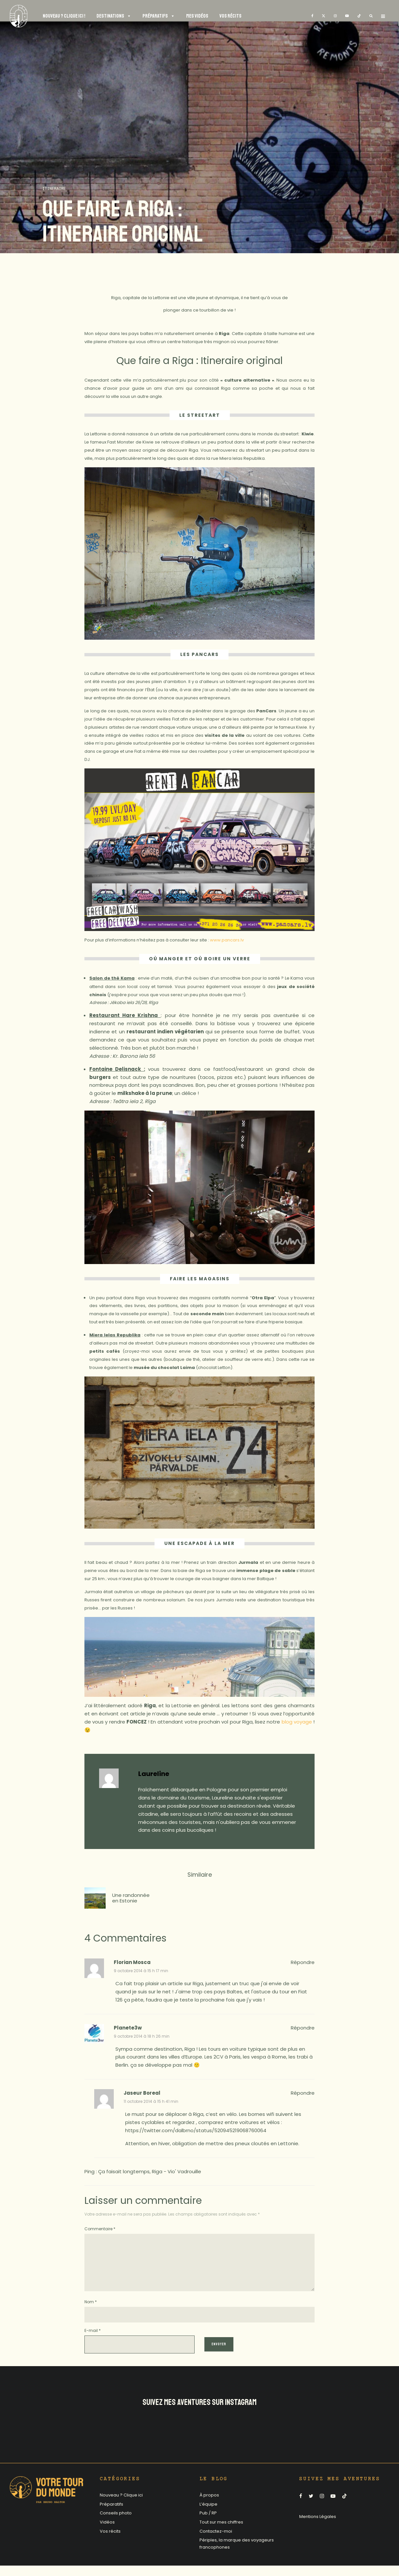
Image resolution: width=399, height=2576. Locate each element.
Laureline (153, 1773)
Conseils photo (116, 2523)
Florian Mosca (132, 1962)
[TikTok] (359, 16)
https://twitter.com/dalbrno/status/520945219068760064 (195, 2130)
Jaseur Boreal (142, 2092)
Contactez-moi (216, 2542)
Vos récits (110, 2542)
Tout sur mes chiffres (221, 2532)
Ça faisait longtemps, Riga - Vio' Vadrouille (149, 2171)
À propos (209, 2505)
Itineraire (54, 189)
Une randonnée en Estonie (131, 1898)
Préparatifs (111, 2514)
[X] (323, 16)
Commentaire (99, 2229)
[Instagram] (335, 16)
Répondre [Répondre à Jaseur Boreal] (303, 2092)
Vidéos (107, 2532)
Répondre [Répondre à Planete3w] (303, 2027)
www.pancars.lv (227, 940)
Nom (90, 2312)
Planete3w (128, 2027)
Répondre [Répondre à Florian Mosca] (303, 1962)
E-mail (92, 2341)
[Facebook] (312, 16)
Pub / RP (208, 2523)
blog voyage (297, 1721)
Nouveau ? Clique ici (121, 2505)
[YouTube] (347, 16)
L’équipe (208, 2514)
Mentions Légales (317, 2527)
